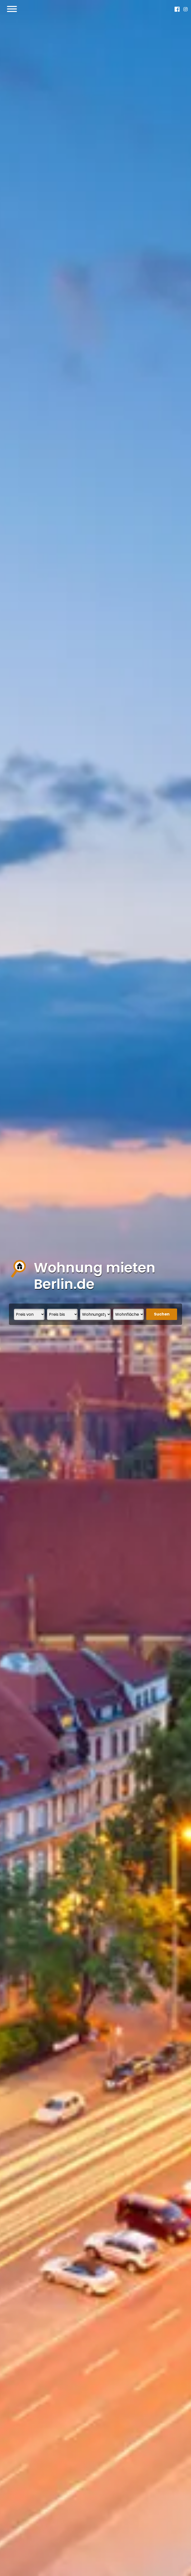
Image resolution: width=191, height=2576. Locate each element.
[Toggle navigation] (12, 9)
